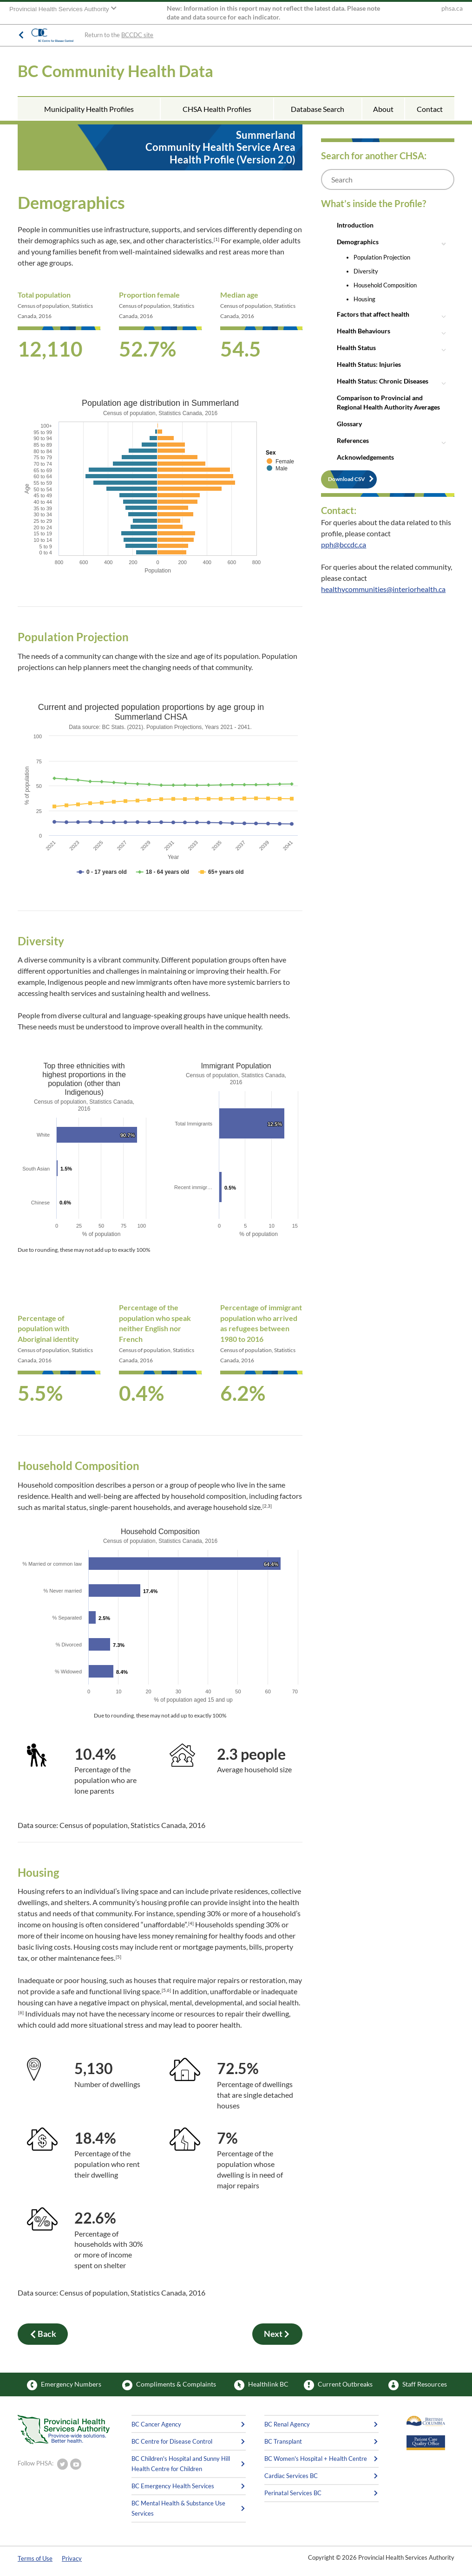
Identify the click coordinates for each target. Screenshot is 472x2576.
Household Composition (385, 285)
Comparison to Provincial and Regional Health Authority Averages (388, 402)
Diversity (366, 271)
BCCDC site (137, 35)
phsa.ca (452, 8)
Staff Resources (417, 2385)
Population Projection (382, 257)
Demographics (358, 242)
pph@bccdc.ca (343, 544)
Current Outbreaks (338, 2385)
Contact (430, 108)
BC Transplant (283, 2441)
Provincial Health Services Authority (60, 9)
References (353, 440)
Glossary (349, 424)
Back (42, 2334)
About (383, 108)
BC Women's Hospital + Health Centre (315, 2458)
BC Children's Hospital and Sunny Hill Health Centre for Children (180, 2463)
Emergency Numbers (64, 2385)
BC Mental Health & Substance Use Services (178, 2508)
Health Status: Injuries (369, 364)
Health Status (356, 347)
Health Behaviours (363, 331)
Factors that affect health (373, 314)
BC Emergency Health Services (172, 2486)
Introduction (355, 225)
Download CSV (346, 478)
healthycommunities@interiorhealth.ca (383, 589)
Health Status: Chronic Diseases (382, 381)
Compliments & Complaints (169, 2385)
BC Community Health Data (115, 70)
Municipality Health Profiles (89, 108)
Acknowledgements (365, 457)
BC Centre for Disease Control (171, 2441)
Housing (364, 299)
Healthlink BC (261, 2385)
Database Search (317, 108)
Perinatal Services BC (292, 2493)
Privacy (72, 2558)
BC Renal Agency (287, 2424)
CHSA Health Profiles (217, 108)
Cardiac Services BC (291, 2475)
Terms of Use (35, 2558)
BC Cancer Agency (156, 2424)
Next (277, 2334)
